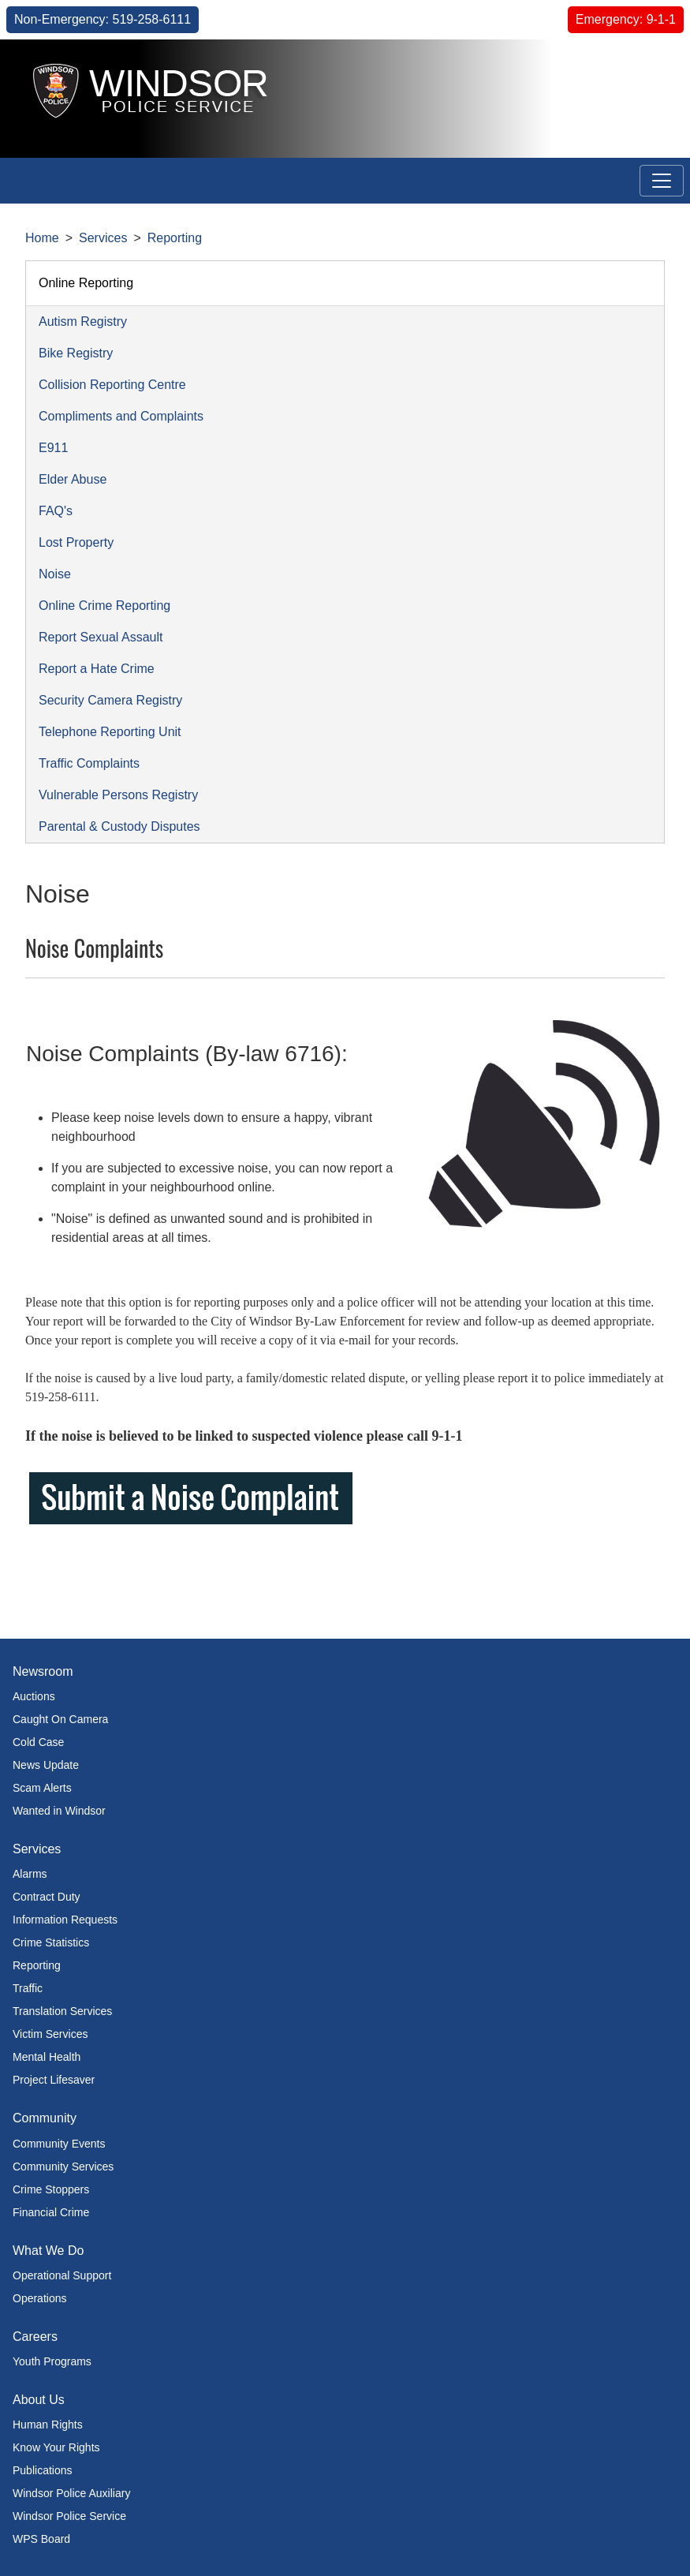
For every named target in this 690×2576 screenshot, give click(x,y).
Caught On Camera (60, 1719)
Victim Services (50, 2034)
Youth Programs (52, 2361)
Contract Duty (46, 1896)
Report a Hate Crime (97, 668)
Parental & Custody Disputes (119, 826)
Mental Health (46, 2057)
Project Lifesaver (54, 2079)
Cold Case (38, 1742)
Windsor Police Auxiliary (71, 2493)
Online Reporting (86, 283)
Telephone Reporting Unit (110, 731)
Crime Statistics (51, 1942)
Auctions (34, 1696)
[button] (639, 77)
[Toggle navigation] (662, 180)
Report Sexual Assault (100, 637)
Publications (43, 2470)
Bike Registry (76, 353)
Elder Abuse (72, 479)
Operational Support (62, 2275)
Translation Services (62, 2011)
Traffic (28, 1988)
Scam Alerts (42, 1788)
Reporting (174, 238)
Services (103, 238)
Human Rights (48, 2424)
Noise (55, 574)
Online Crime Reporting (104, 605)
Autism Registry (83, 321)
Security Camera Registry (110, 700)
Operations (39, 2298)
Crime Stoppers (51, 2189)
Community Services (63, 2166)
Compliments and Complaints (121, 416)
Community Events (59, 2143)
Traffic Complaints (89, 763)
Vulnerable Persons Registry (118, 795)
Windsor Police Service (69, 2516)
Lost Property (76, 542)
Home (42, 238)
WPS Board (41, 2539)
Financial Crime (51, 2212)
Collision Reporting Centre (112, 384)
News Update (46, 1765)
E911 (53, 447)
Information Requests (65, 1919)
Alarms (30, 1874)
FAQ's (56, 511)
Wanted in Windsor (59, 1810)
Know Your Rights (56, 2447)
